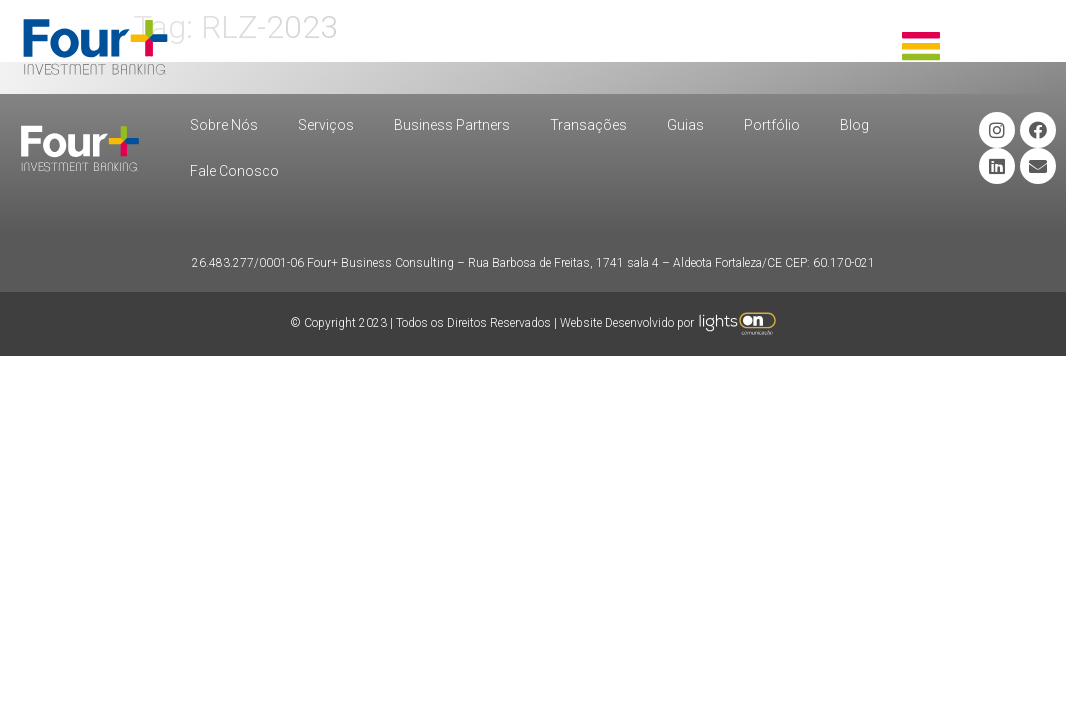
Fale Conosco (234, 171)
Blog (854, 125)
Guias (685, 125)
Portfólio (772, 125)
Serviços (326, 125)
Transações (588, 125)
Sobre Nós (224, 125)
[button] (920, 47)
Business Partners (452, 125)
